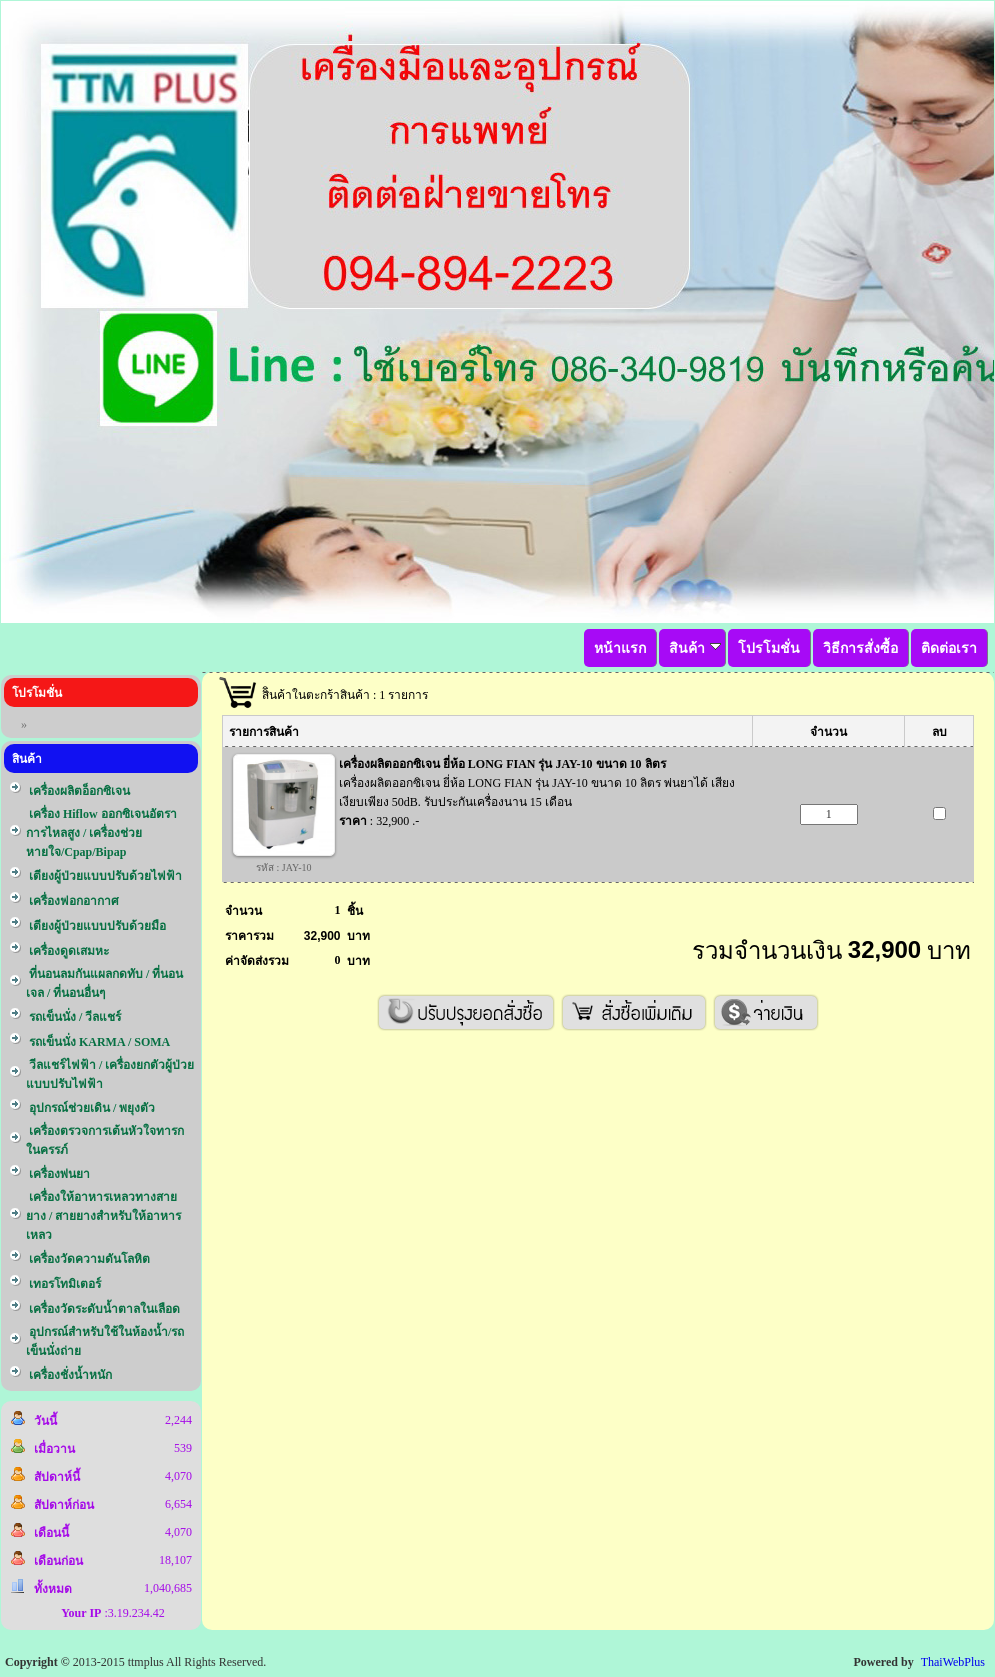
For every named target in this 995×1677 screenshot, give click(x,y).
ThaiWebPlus (953, 1662)
